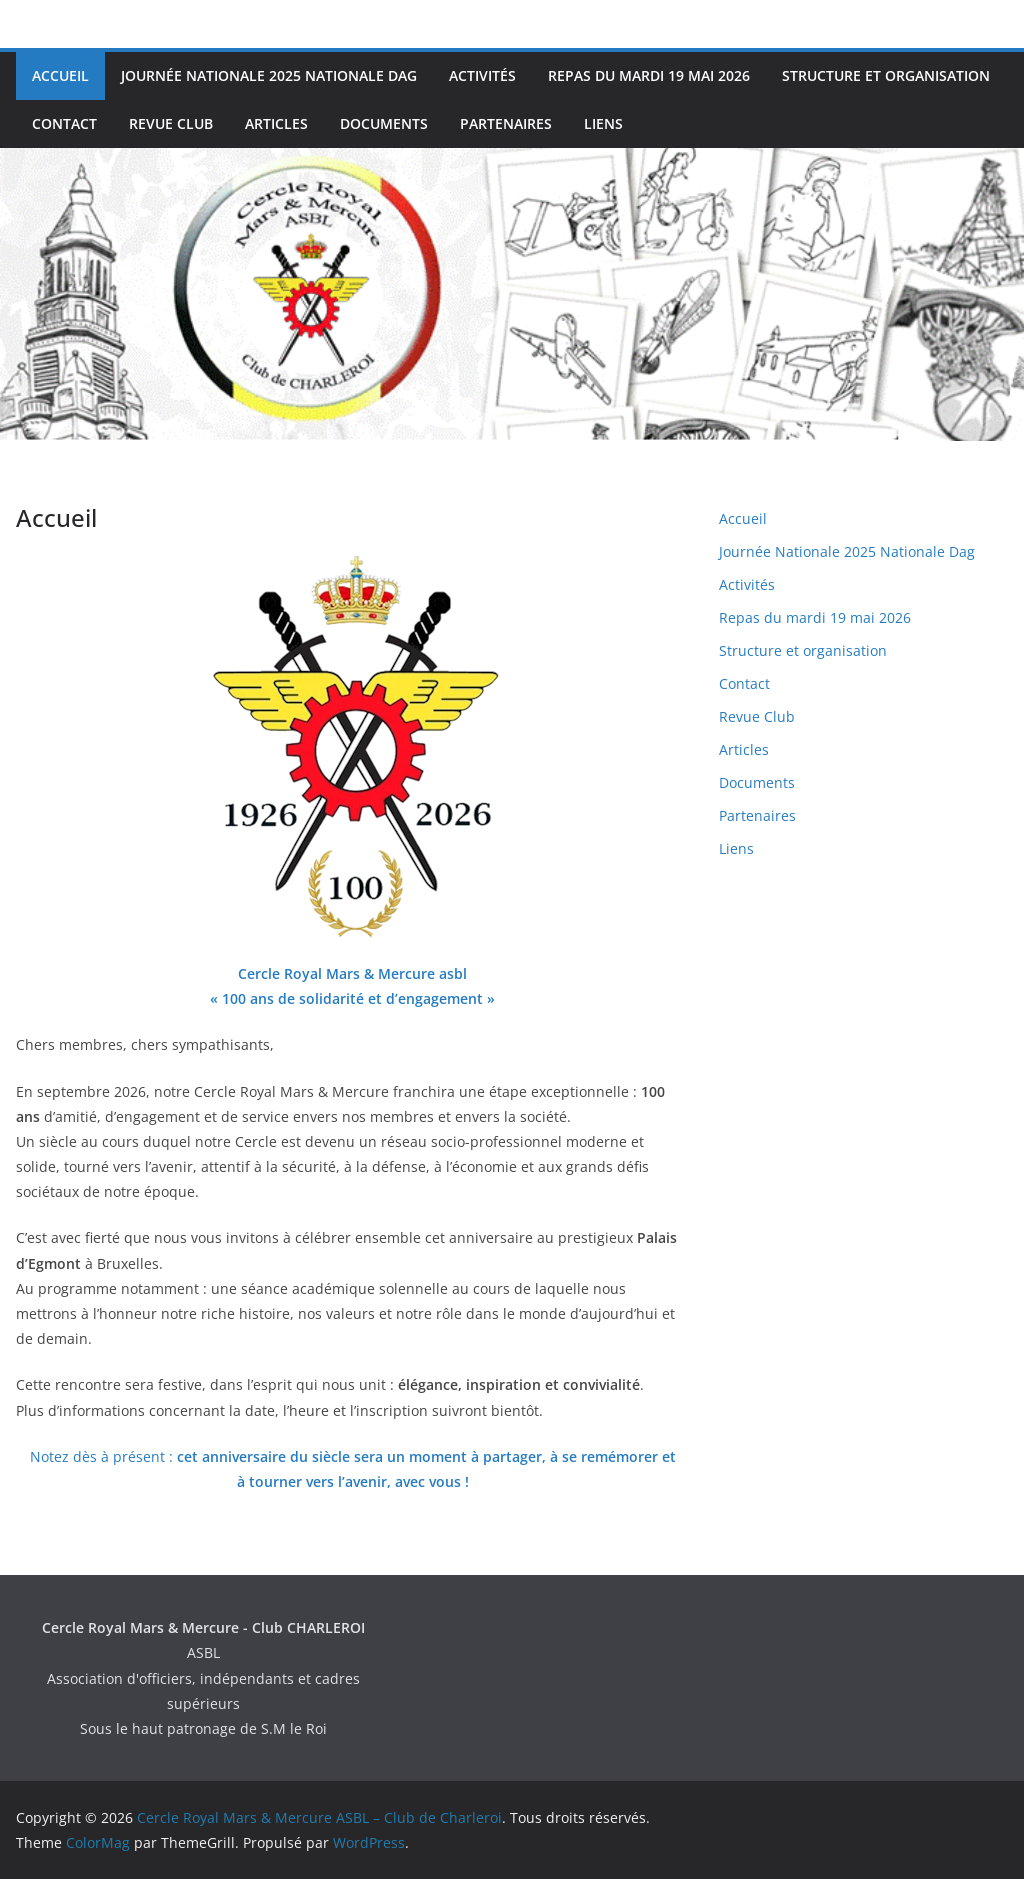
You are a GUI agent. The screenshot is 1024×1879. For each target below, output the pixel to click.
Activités (482, 75)
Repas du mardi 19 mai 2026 (649, 75)
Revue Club (171, 123)
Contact (64, 123)
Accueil (60, 75)
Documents (384, 123)
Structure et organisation (886, 75)
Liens (603, 123)
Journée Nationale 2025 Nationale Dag (269, 75)
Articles (276, 123)
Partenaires (506, 123)
